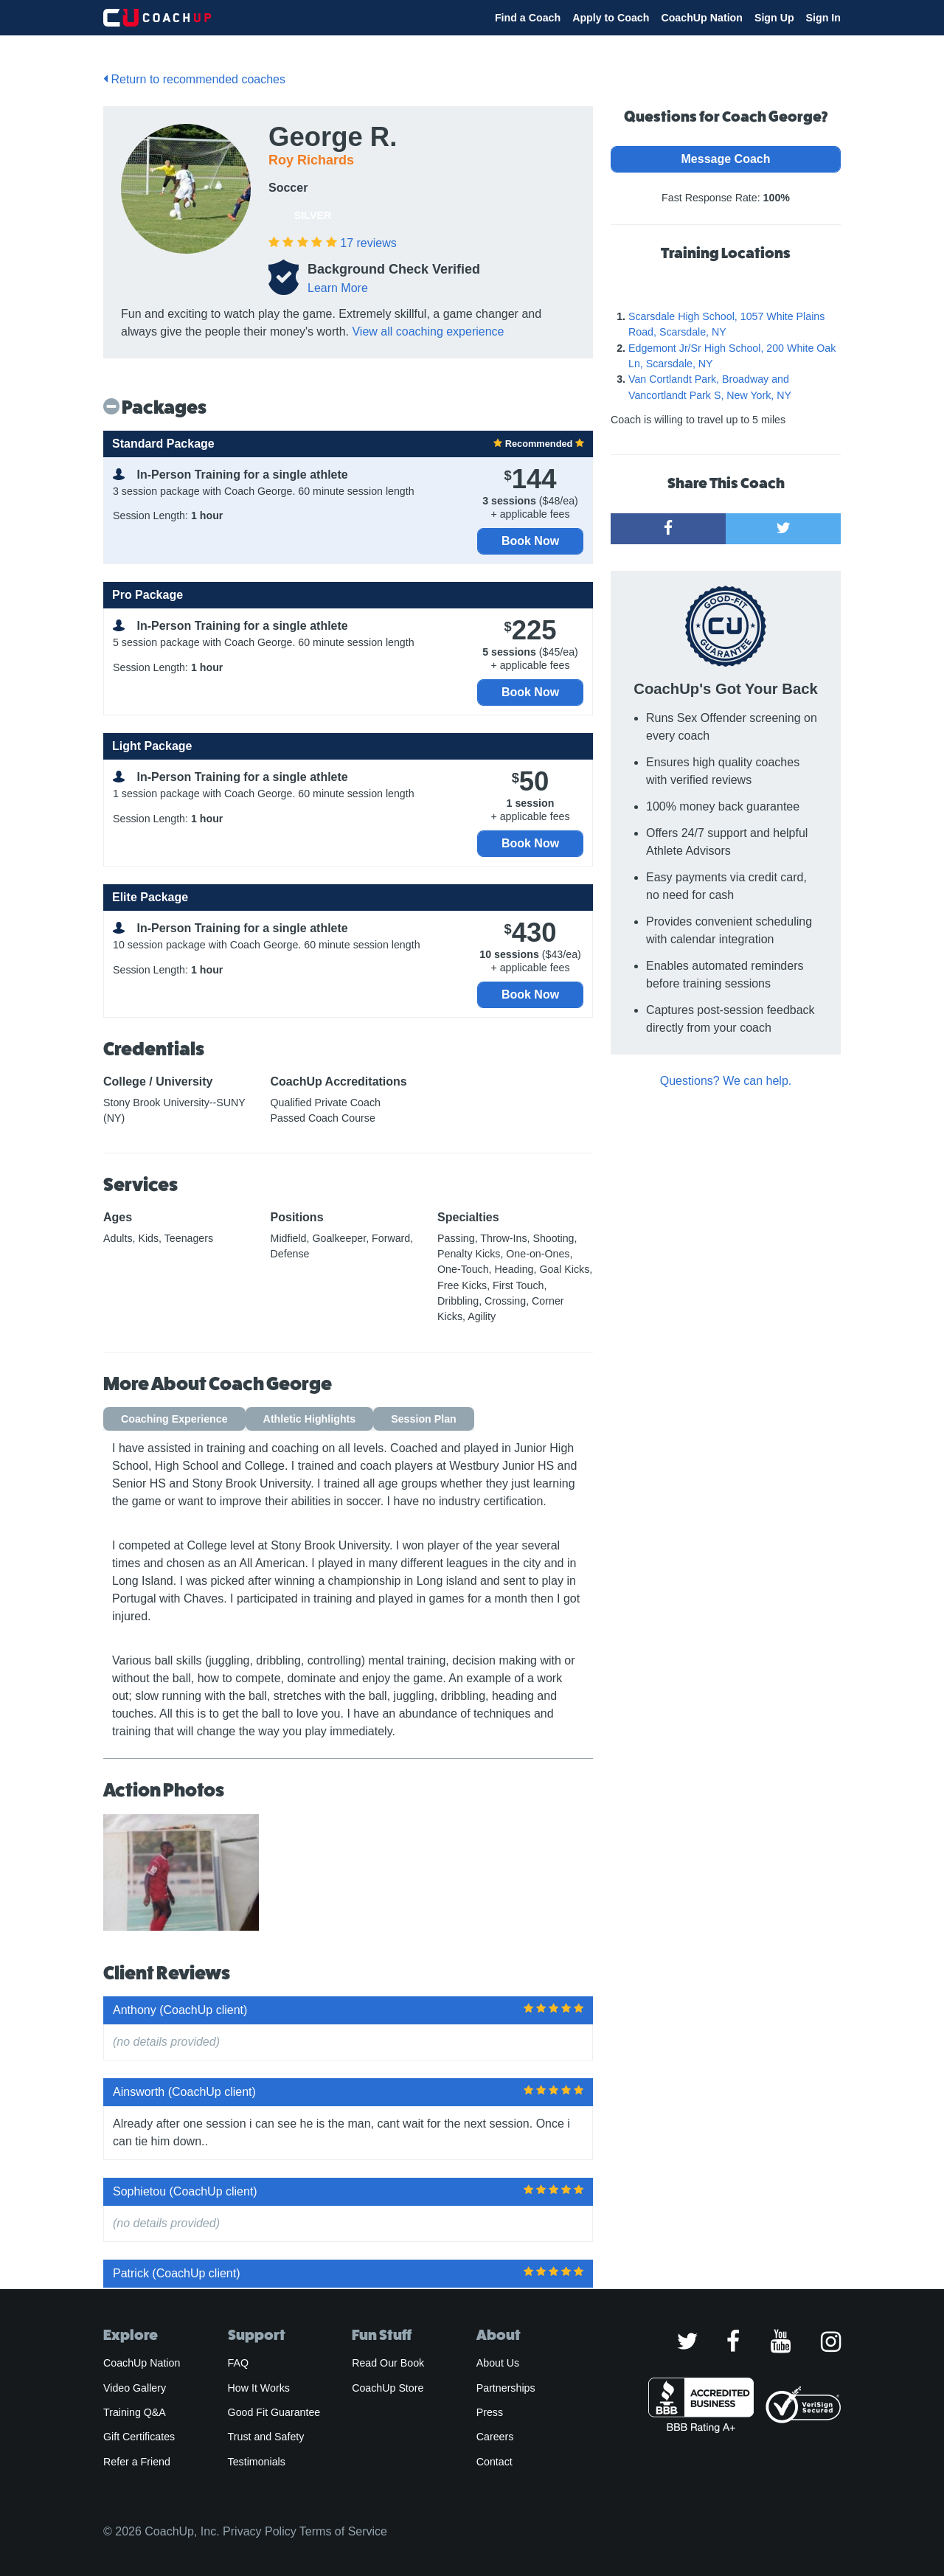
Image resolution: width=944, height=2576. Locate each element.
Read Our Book (388, 2363)
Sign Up (774, 18)
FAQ (238, 2363)
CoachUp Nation (702, 18)
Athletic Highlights (309, 1419)
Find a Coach (527, 18)
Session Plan (424, 1419)
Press (489, 2412)
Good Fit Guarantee (274, 2412)
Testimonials (256, 2462)
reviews (368, 243)
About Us (498, 2363)
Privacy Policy (259, 2531)
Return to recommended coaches (194, 79)
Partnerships (505, 2388)
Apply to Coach (610, 18)
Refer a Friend (136, 2462)
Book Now (530, 541)
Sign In (823, 18)
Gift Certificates (139, 2437)
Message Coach (726, 159)
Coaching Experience (174, 1419)
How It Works (259, 2388)
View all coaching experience (428, 331)
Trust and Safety (266, 2437)
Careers (495, 2437)
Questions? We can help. (725, 1081)
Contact (494, 2462)
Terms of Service (343, 2531)
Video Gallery (134, 2388)
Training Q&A (134, 2412)
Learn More (338, 288)
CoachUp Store (387, 2388)
